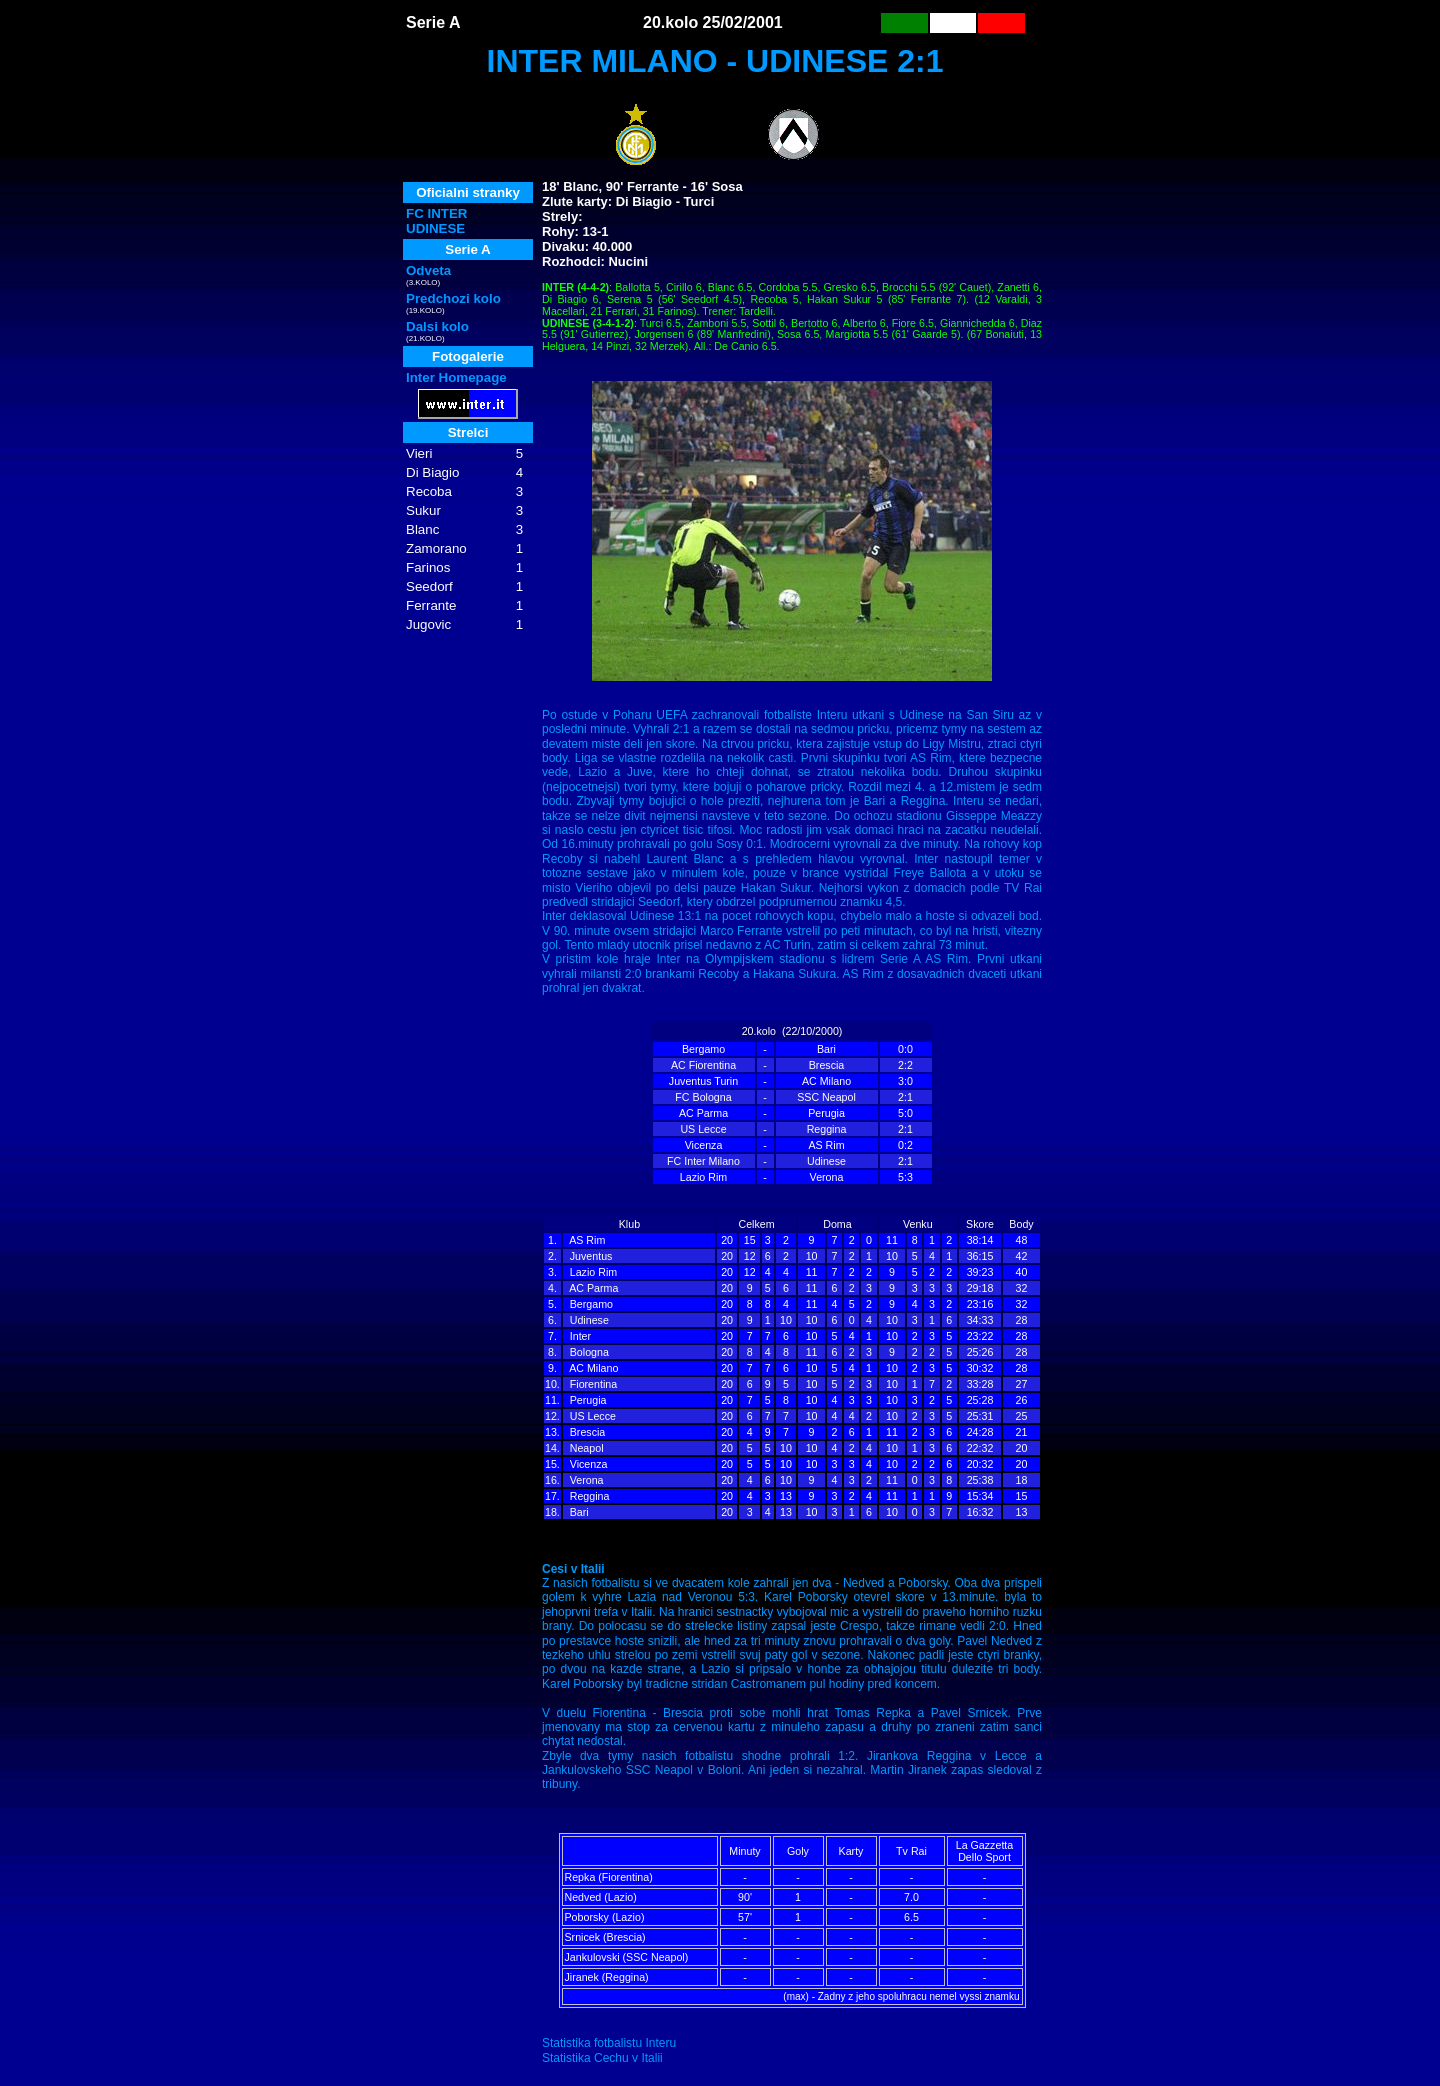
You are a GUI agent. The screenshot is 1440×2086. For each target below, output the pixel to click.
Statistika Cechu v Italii (602, 2058)
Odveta (428, 270)
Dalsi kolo (437, 326)
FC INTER (436, 213)
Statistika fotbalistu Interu (609, 2043)
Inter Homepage (456, 377)
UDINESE (435, 228)
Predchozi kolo (453, 298)
